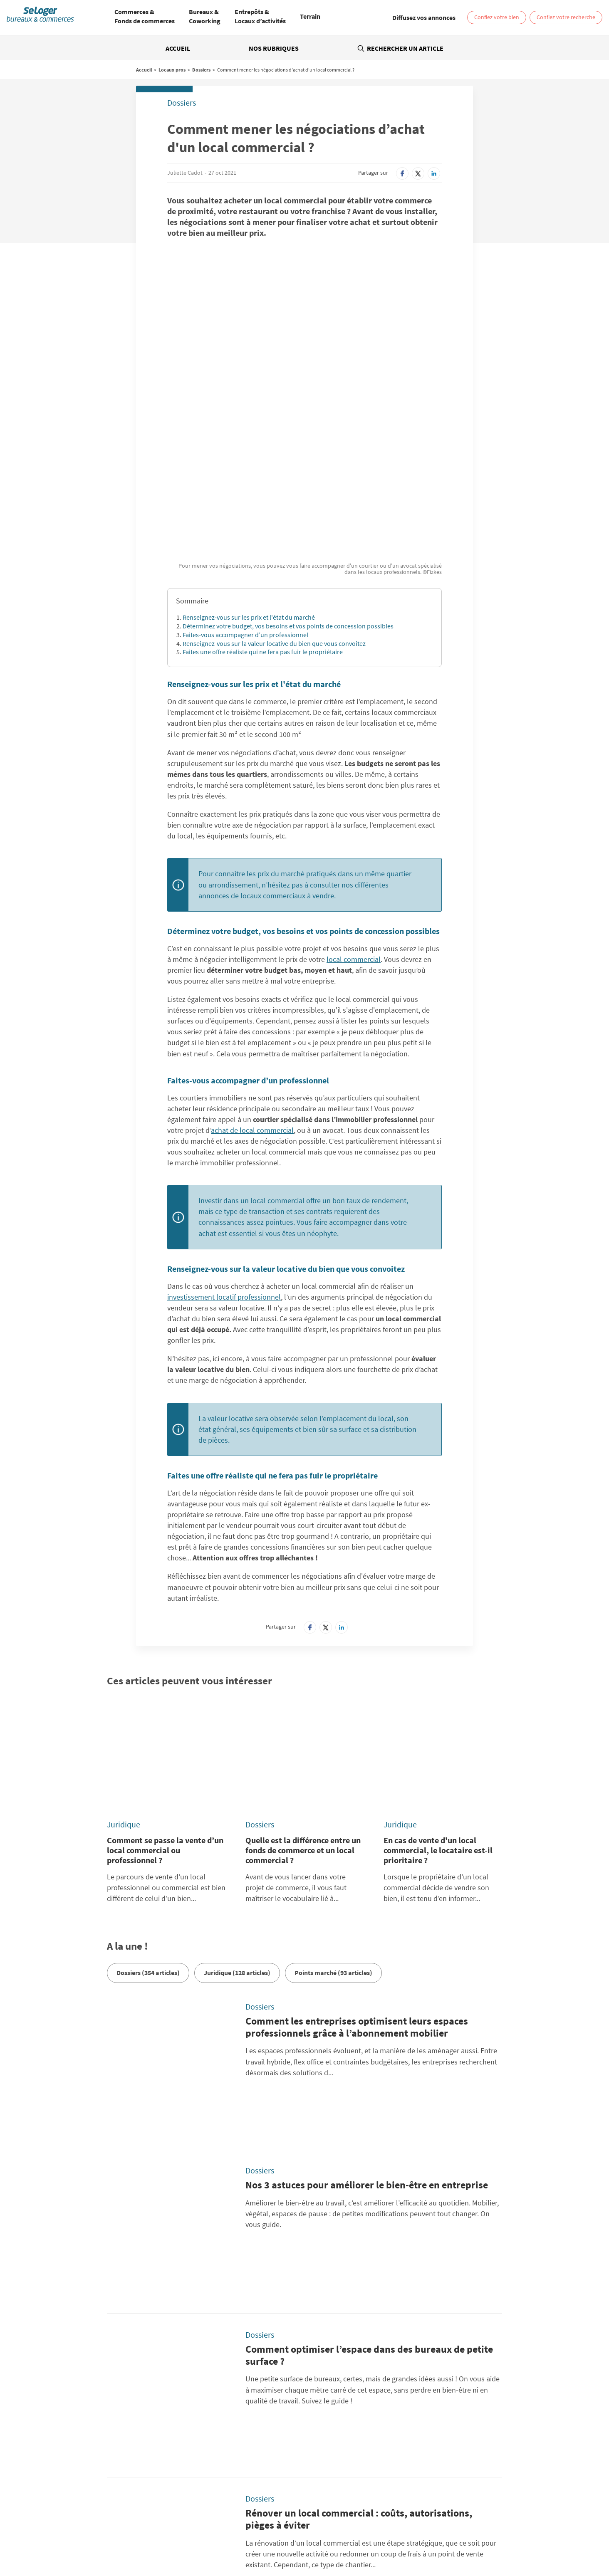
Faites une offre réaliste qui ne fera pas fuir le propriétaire (263, 517)
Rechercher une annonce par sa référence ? (98, 2414)
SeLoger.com (197, 2468)
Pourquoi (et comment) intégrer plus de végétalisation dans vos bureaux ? (365, 2292)
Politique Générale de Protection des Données (238, 2428)
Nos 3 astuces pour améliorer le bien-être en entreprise (366, 1951)
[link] (424, 17)
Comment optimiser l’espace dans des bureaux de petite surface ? (369, 2069)
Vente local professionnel (423, 2539)
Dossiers (201, 70)
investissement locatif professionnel (224, 1162)
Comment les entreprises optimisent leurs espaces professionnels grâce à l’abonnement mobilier (356, 1845)
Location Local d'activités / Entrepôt (322, 2532)
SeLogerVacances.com (340, 2478)
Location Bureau (101, 2532)
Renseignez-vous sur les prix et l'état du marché (249, 483)
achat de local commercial (252, 996)
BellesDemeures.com (339, 2468)
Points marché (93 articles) (333, 1791)
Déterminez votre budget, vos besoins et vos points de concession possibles (288, 491)
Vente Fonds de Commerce (280, 2539)
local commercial (354, 825)
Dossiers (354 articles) (148, 1791)
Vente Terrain (226, 2539)
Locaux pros (172, 70)
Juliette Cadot (185, 172)
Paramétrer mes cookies (433, 2428)
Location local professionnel (353, 2539)
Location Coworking (151, 2532)
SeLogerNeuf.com (203, 2478)
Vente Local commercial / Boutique (451, 2532)
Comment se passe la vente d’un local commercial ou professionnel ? (165, 1668)
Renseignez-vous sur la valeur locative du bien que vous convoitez (274, 509)
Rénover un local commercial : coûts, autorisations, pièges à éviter (358, 2180)
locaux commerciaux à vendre (287, 761)
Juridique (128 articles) (237, 1791)
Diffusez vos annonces (431, 2438)
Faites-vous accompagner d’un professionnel (245, 500)
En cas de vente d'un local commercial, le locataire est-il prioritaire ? (438, 1668)
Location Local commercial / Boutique (227, 2532)
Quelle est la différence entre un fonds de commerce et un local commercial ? (303, 1668)
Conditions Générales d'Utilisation (223, 2438)
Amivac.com (460, 2478)
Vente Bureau (387, 2532)
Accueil (178, 48)
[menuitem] (144, 17)
